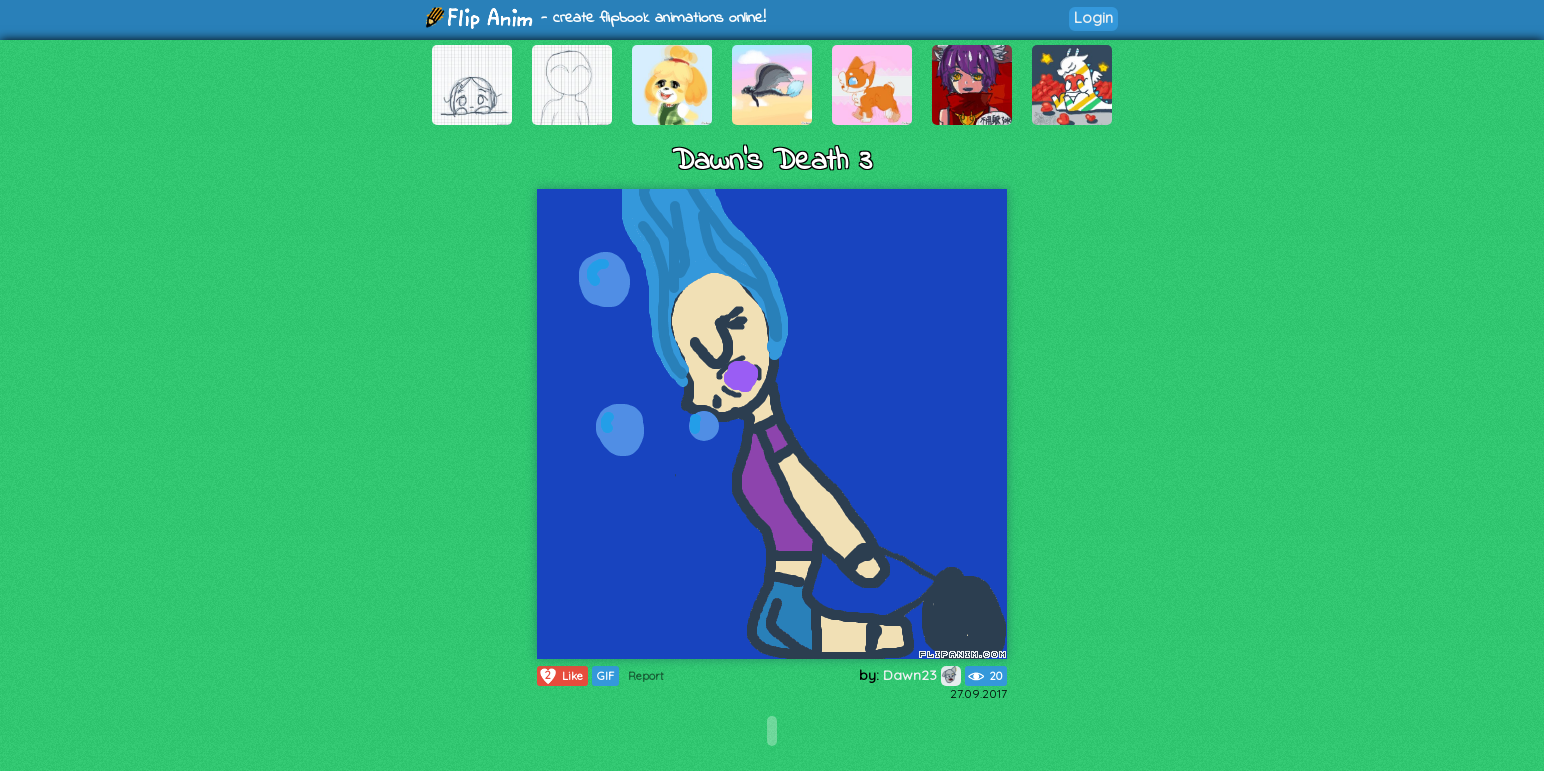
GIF (605, 676)
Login (1093, 17)
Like (560, 676)
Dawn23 (922, 675)
